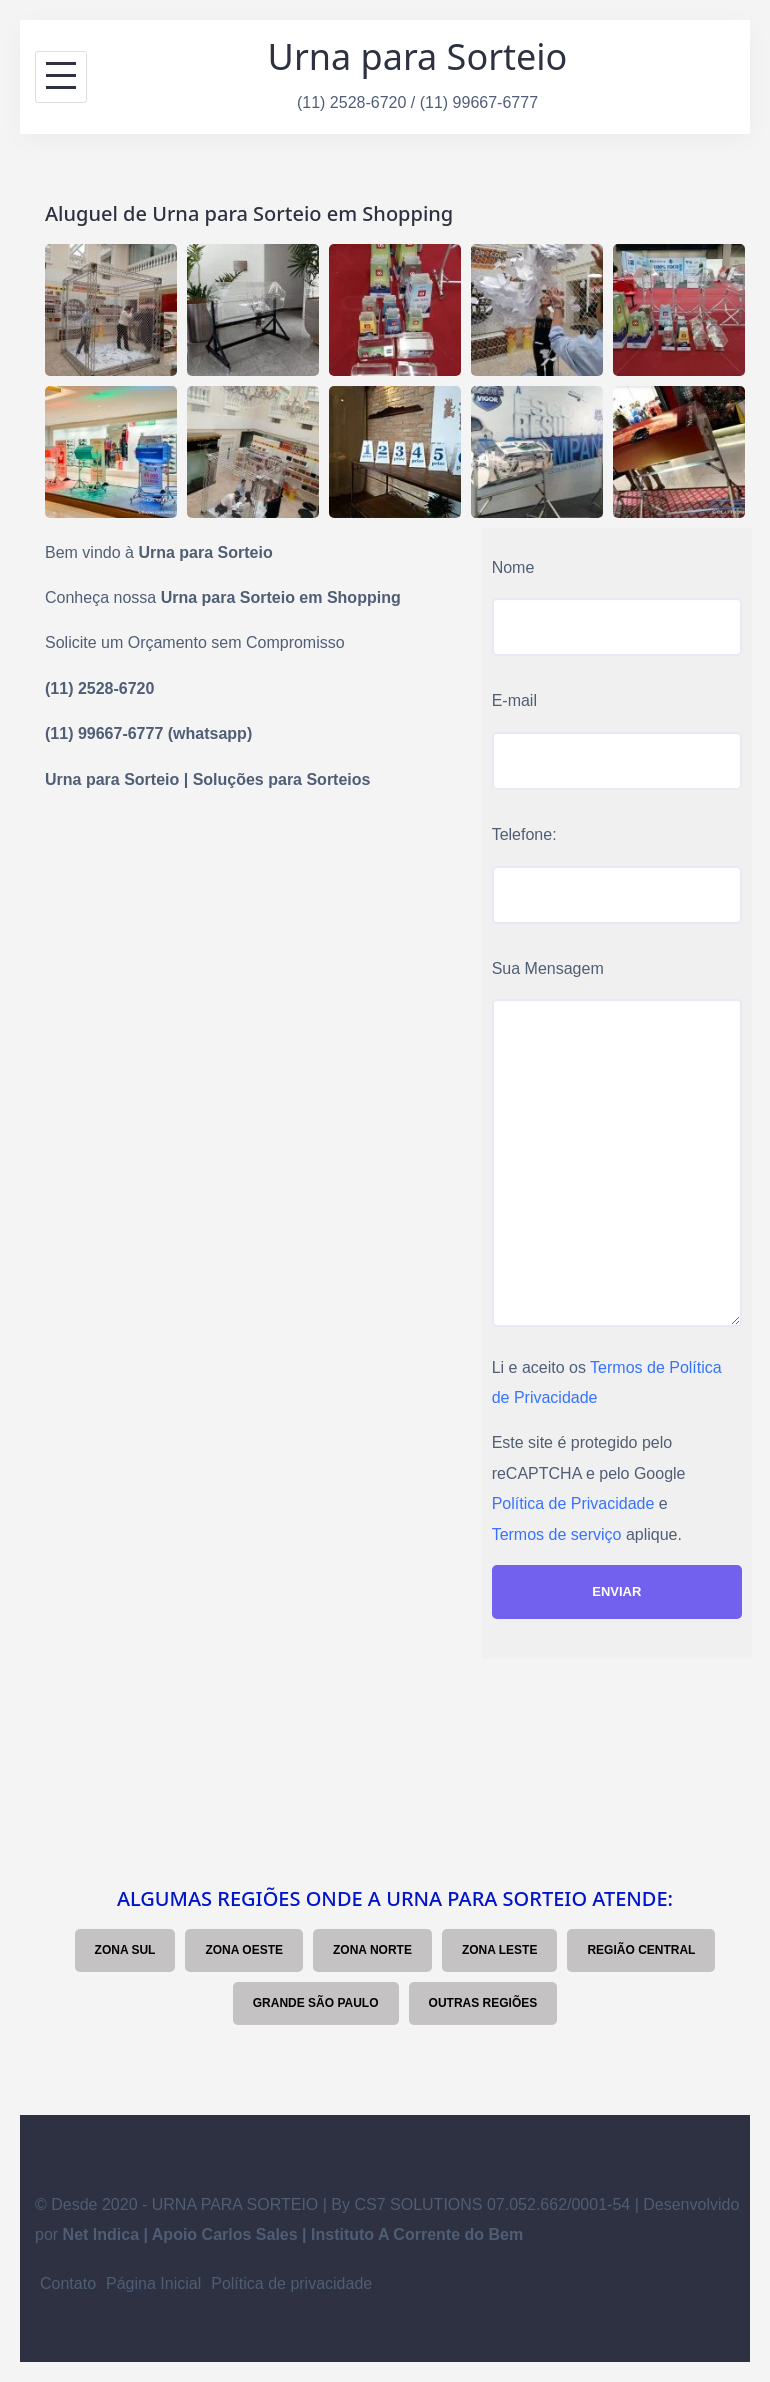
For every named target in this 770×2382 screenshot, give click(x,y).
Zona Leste (500, 1951)
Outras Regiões (483, 2003)
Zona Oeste (244, 1951)
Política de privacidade (291, 2283)
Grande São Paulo (316, 2003)
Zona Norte (372, 1951)
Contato (68, 2283)
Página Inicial (153, 2283)
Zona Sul (125, 1951)
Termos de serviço (557, 1534)
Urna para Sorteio (418, 56)
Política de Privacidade (573, 1503)
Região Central (641, 1951)
